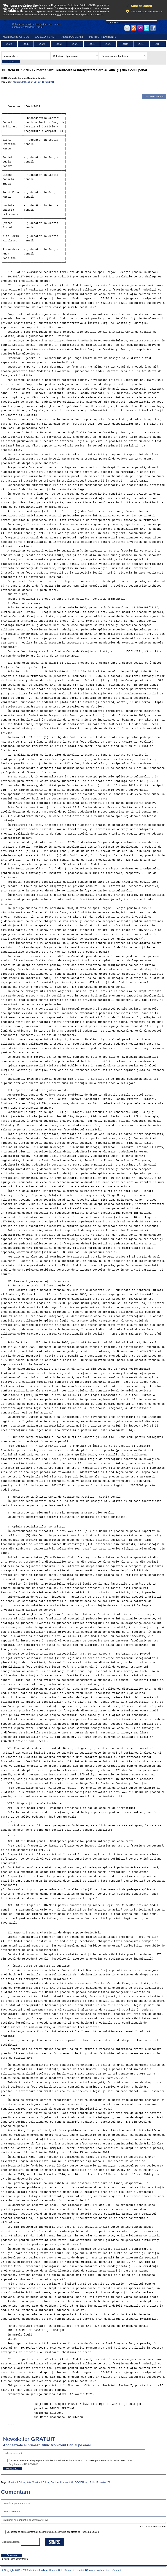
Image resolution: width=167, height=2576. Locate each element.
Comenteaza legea (154, 96)
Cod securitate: (10, 2541)
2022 (75, 43)
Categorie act (45, 36)
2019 (125, 43)
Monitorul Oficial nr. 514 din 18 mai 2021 (33, 82)
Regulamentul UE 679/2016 (23, 2464)
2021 (92, 43)
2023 (59, 43)
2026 (9, 43)
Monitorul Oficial (16, 2482)
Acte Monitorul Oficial (37, 2482)
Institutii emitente (102, 36)
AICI (59, 14)
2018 (141, 43)
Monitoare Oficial (16, 36)
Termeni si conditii (74, 2570)
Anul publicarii (72, 36)
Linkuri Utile (56, 2570)
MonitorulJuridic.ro (38, 2570)
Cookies (90, 2570)
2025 (25, 43)
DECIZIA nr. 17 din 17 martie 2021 (93, 2482)
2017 (158, 43)
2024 (42, 43)
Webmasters (103, 2570)
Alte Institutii (66, 2482)
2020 (108, 43)
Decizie (55, 2482)
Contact (116, 2570)
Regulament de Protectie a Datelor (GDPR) (73, 5)
